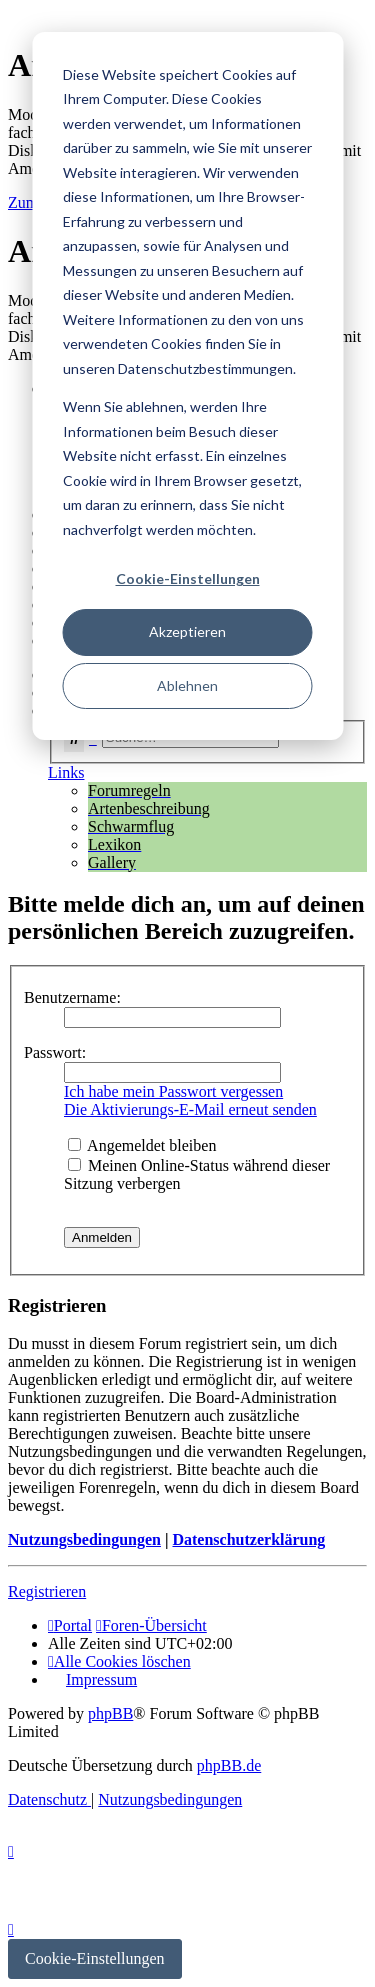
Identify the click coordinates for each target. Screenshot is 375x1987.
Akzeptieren (187, 631)
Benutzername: (72, 997)
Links (66, 772)
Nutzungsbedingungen (84, 1539)
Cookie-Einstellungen (188, 578)
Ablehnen (187, 685)
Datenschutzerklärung (248, 1539)
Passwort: (55, 1052)
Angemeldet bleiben (142, 1145)
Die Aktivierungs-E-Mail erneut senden (190, 1109)
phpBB (110, 1713)
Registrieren (47, 1591)
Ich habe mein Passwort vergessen (173, 1091)
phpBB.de (229, 1765)
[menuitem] (119, 1661)
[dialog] (187, 386)
